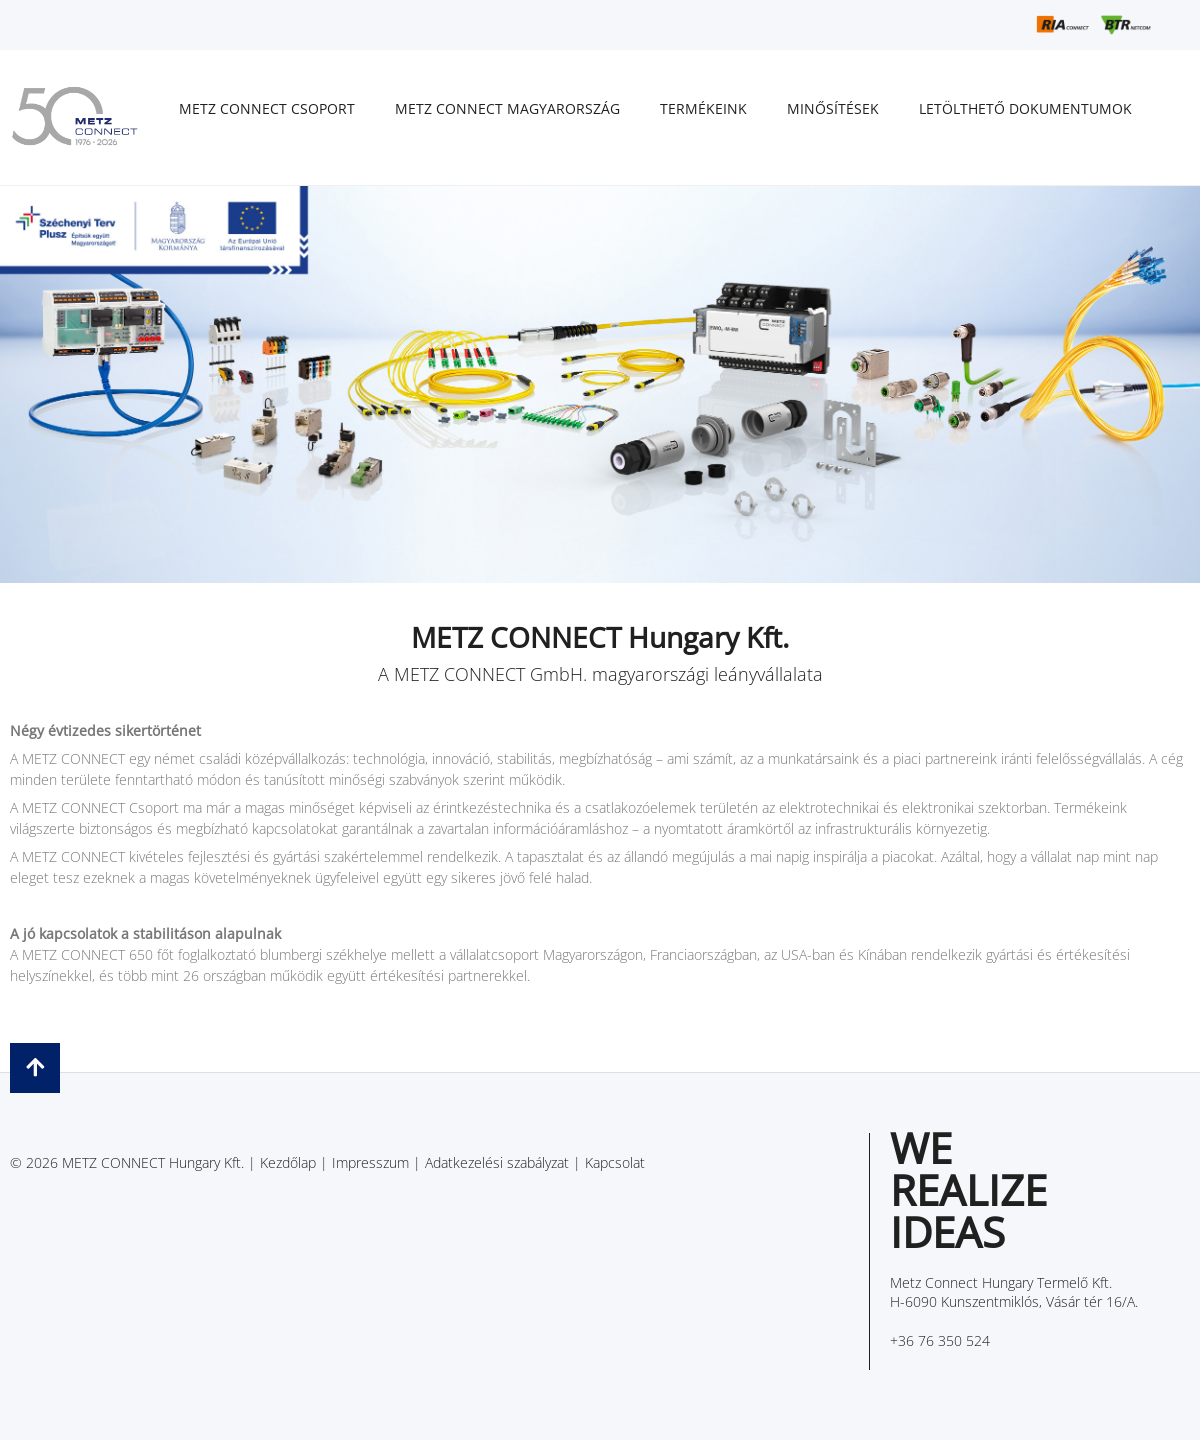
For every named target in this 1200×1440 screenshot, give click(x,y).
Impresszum (370, 1162)
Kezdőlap (288, 1162)
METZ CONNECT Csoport (267, 109)
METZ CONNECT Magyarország (507, 109)
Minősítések (833, 109)
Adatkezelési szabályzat (497, 1162)
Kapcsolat (615, 1162)
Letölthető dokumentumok (1025, 109)
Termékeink (703, 109)
